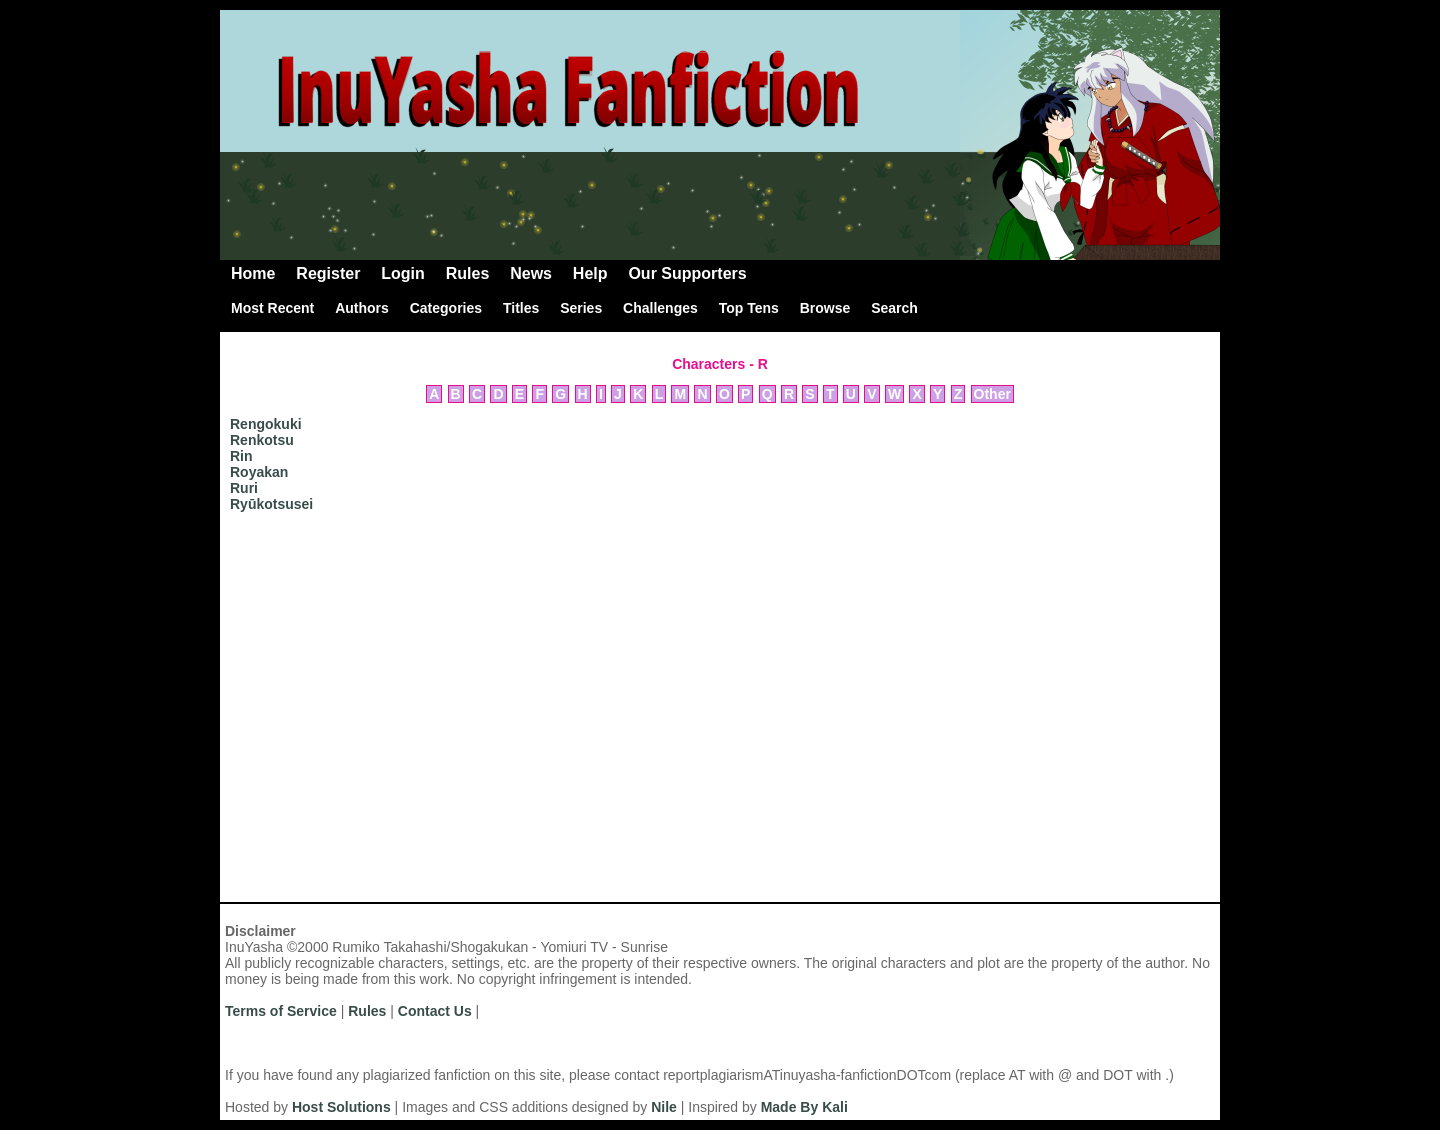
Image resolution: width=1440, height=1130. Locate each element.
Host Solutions (341, 1107)
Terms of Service (281, 1011)
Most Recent (272, 308)
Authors (362, 308)
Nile (664, 1107)
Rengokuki (266, 424)
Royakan (259, 472)
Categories (446, 308)
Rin (241, 456)
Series (581, 308)
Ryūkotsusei (271, 504)
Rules (468, 273)
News (531, 273)
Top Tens (749, 308)
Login (403, 273)
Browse (825, 308)
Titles (521, 308)
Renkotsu (262, 440)
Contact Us (435, 1011)
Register (328, 273)
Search (894, 308)
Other (992, 394)
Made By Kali (804, 1107)
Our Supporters (687, 273)
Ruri (244, 488)
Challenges (660, 308)
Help (590, 273)
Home (253, 273)
